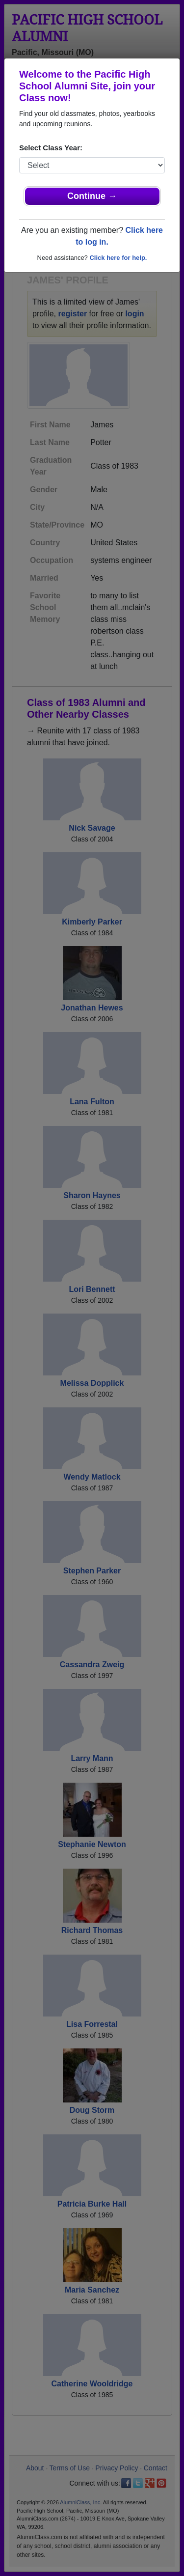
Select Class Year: (50, 147)
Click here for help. (118, 257)
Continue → (92, 196)
